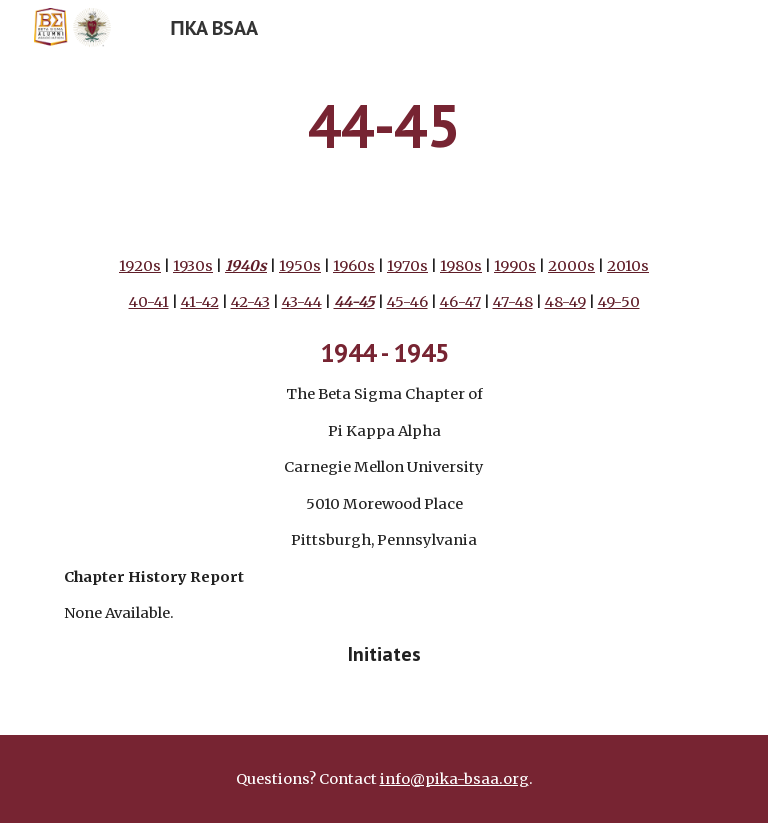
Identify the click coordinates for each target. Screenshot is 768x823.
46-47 (460, 302)
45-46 (407, 302)
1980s (461, 266)
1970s (407, 266)
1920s (140, 266)
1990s (515, 266)
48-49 (565, 302)
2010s (628, 266)
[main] (383, 125)
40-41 (149, 302)
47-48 (513, 302)
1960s (354, 266)
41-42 (200, 302)
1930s (193, 266)
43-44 (302, 302)
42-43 (250, 302)
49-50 (619, 302)
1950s (300, 266)
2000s (571, 266)
